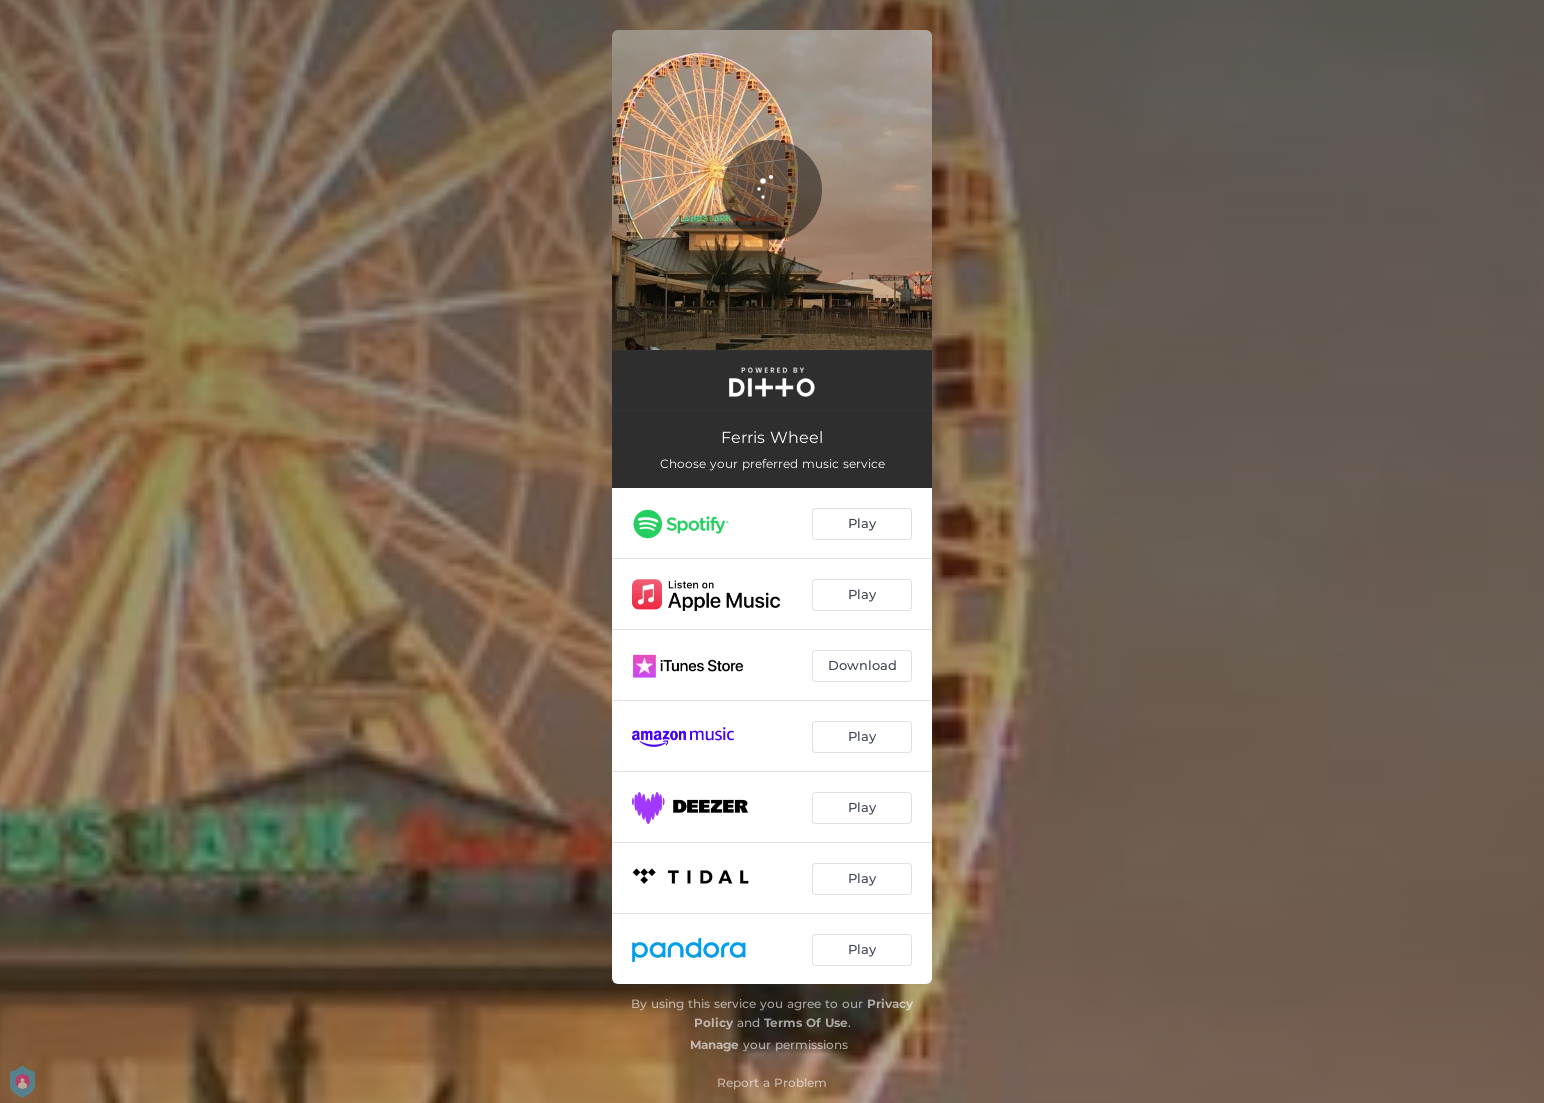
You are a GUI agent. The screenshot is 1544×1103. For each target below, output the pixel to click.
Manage (714, 1044)
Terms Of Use (806, 1022)
